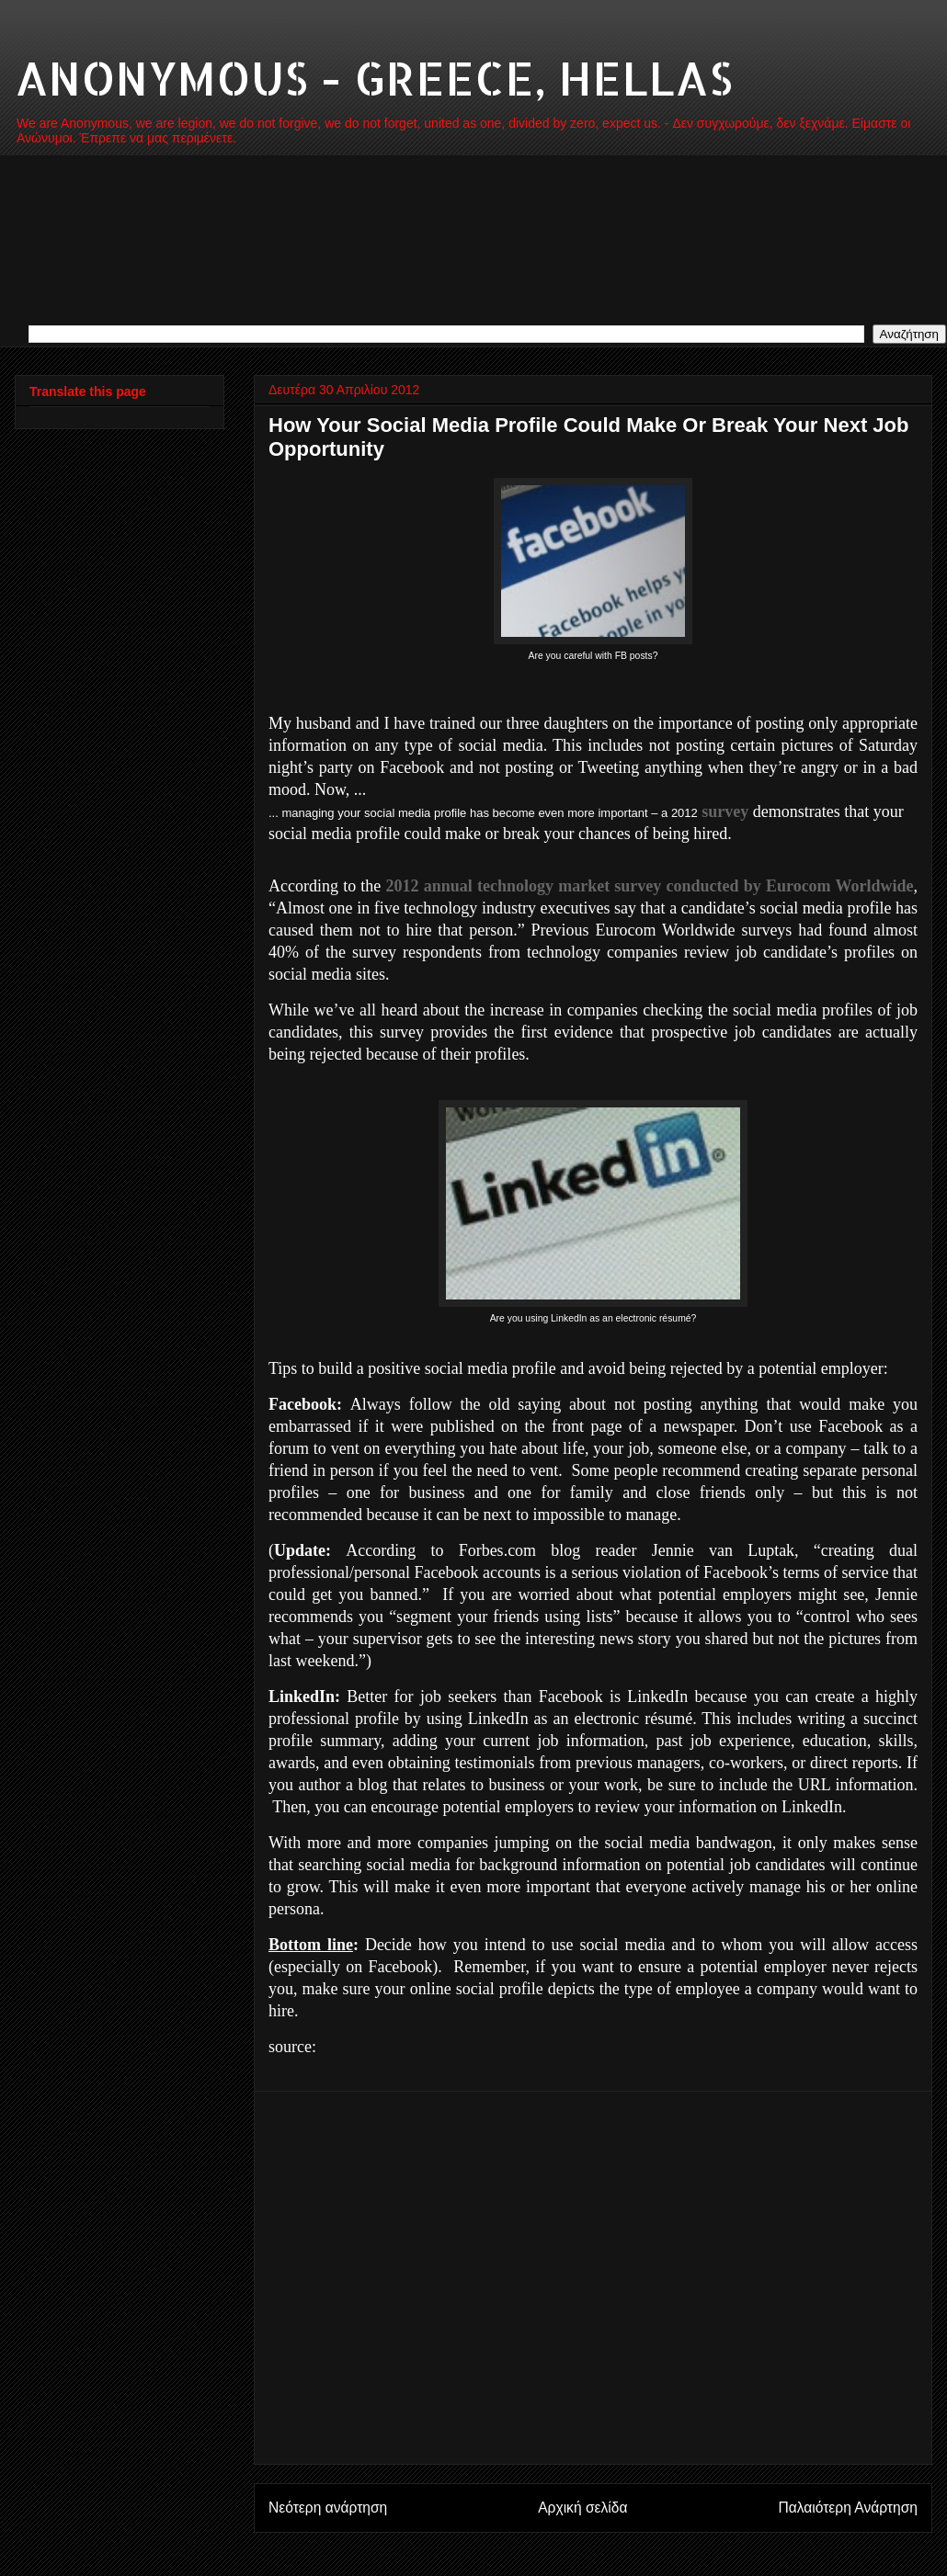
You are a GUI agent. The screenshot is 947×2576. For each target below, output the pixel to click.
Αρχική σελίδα (582, 2507)
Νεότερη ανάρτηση (327, 2507)
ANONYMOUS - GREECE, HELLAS (374, 77)
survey (725, 811)
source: (292, 2046)
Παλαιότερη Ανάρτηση (848, 2507)
